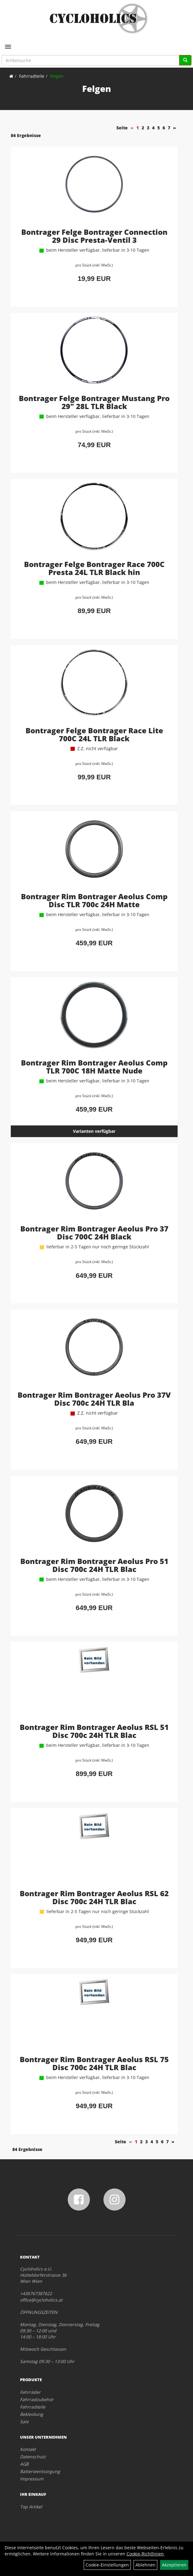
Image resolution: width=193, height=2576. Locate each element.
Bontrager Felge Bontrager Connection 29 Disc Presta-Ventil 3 (94, 236)
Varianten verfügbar (94, 1131)
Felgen (57, 76)
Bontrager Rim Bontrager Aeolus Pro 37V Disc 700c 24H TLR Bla (94, 1399)
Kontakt (28, 2449)
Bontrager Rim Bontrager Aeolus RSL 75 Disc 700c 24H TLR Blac (94, 2063)
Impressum (31, 2479)
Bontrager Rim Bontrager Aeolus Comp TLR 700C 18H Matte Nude (94, 1067)
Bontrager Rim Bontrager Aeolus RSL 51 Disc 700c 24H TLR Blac (94, 1731)
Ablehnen (145, 2565)
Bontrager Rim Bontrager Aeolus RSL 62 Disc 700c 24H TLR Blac (94, 1897)
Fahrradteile (31, 76)
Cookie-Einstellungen (107, 2565)
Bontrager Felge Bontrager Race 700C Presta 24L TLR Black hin (94, 568)
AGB (24, 2464)
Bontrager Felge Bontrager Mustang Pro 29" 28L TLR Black (94, 402)
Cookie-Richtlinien (145, 2554)
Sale (24, 2421)
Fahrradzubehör (37, 2399)
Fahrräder (30, 2392)
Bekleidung (31, 2414)
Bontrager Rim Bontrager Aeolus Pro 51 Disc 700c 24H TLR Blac (94, 1565)
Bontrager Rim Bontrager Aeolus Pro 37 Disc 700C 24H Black (94, 1232)
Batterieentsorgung (40, 2471)
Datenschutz (33, 2457)
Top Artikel (31, 2507)
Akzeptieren (174, 2565)
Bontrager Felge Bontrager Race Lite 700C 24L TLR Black (94, 734)
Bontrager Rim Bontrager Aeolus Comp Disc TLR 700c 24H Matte (94, 900)
